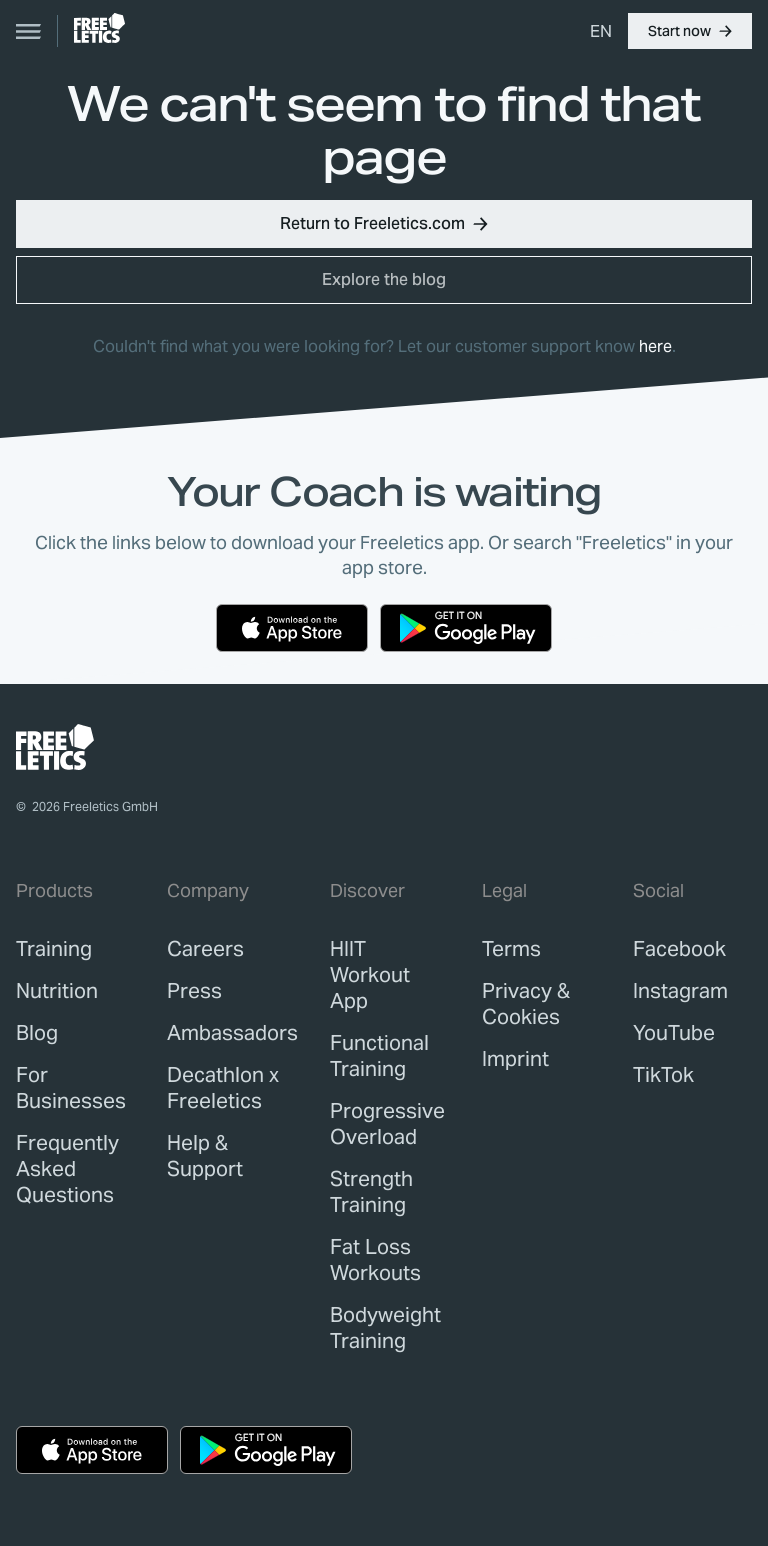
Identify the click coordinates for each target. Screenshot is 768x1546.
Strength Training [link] (371, 1192)
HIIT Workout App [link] (370, 975)
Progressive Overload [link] (387, 1124)
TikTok (663, 1075)
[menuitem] (601, 31)
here (655, 346)
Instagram (680, 991)
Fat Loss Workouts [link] (375, 1260)
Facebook (679, 949)
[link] (99, 28)
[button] (690, 31)
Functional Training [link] (379, 1056)
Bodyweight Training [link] (385, 1328)
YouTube (674, 1033)
